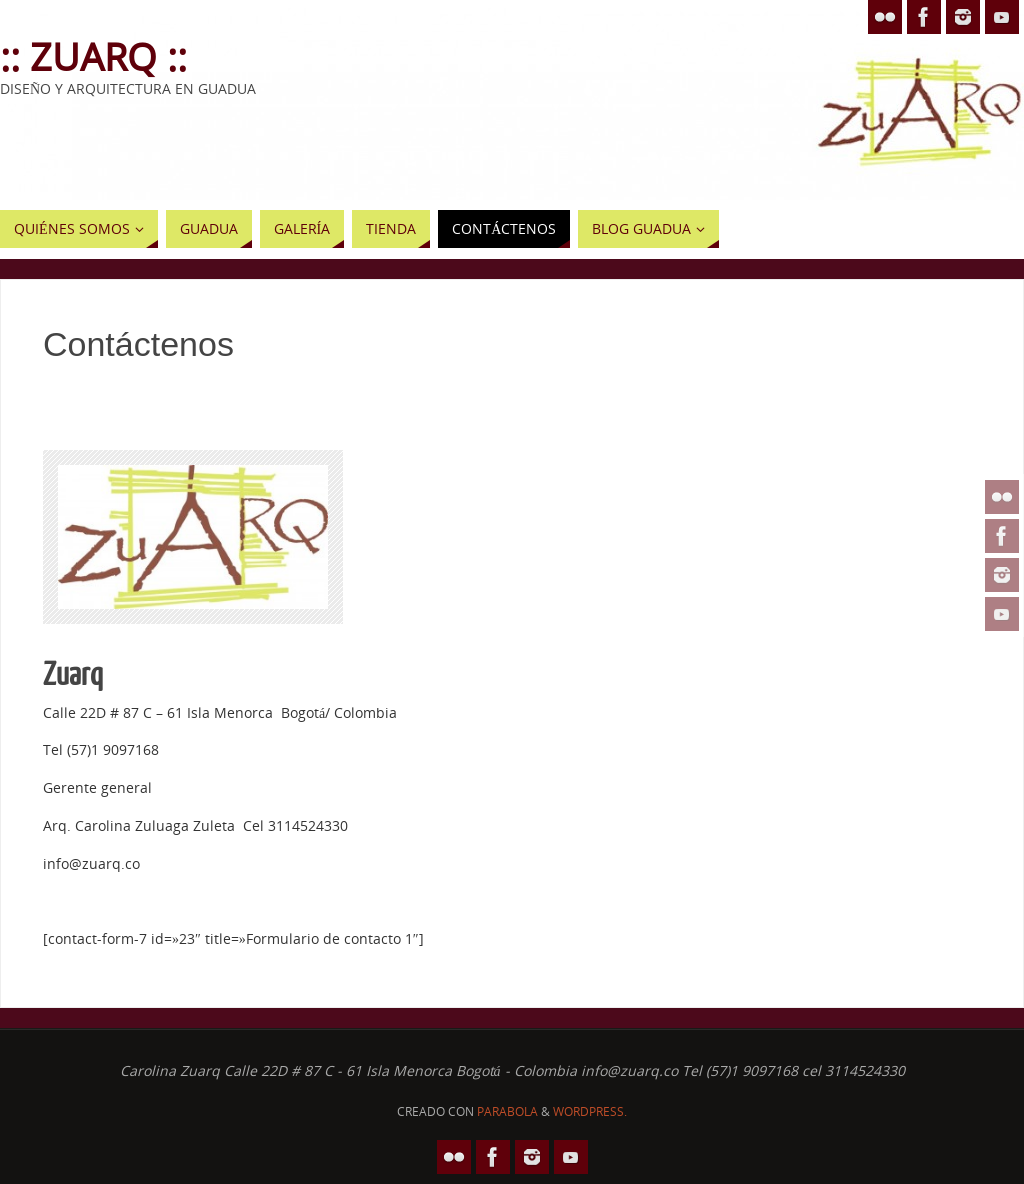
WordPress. (590, 1111)
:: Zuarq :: (93, 56)
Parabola (507, 1111)
